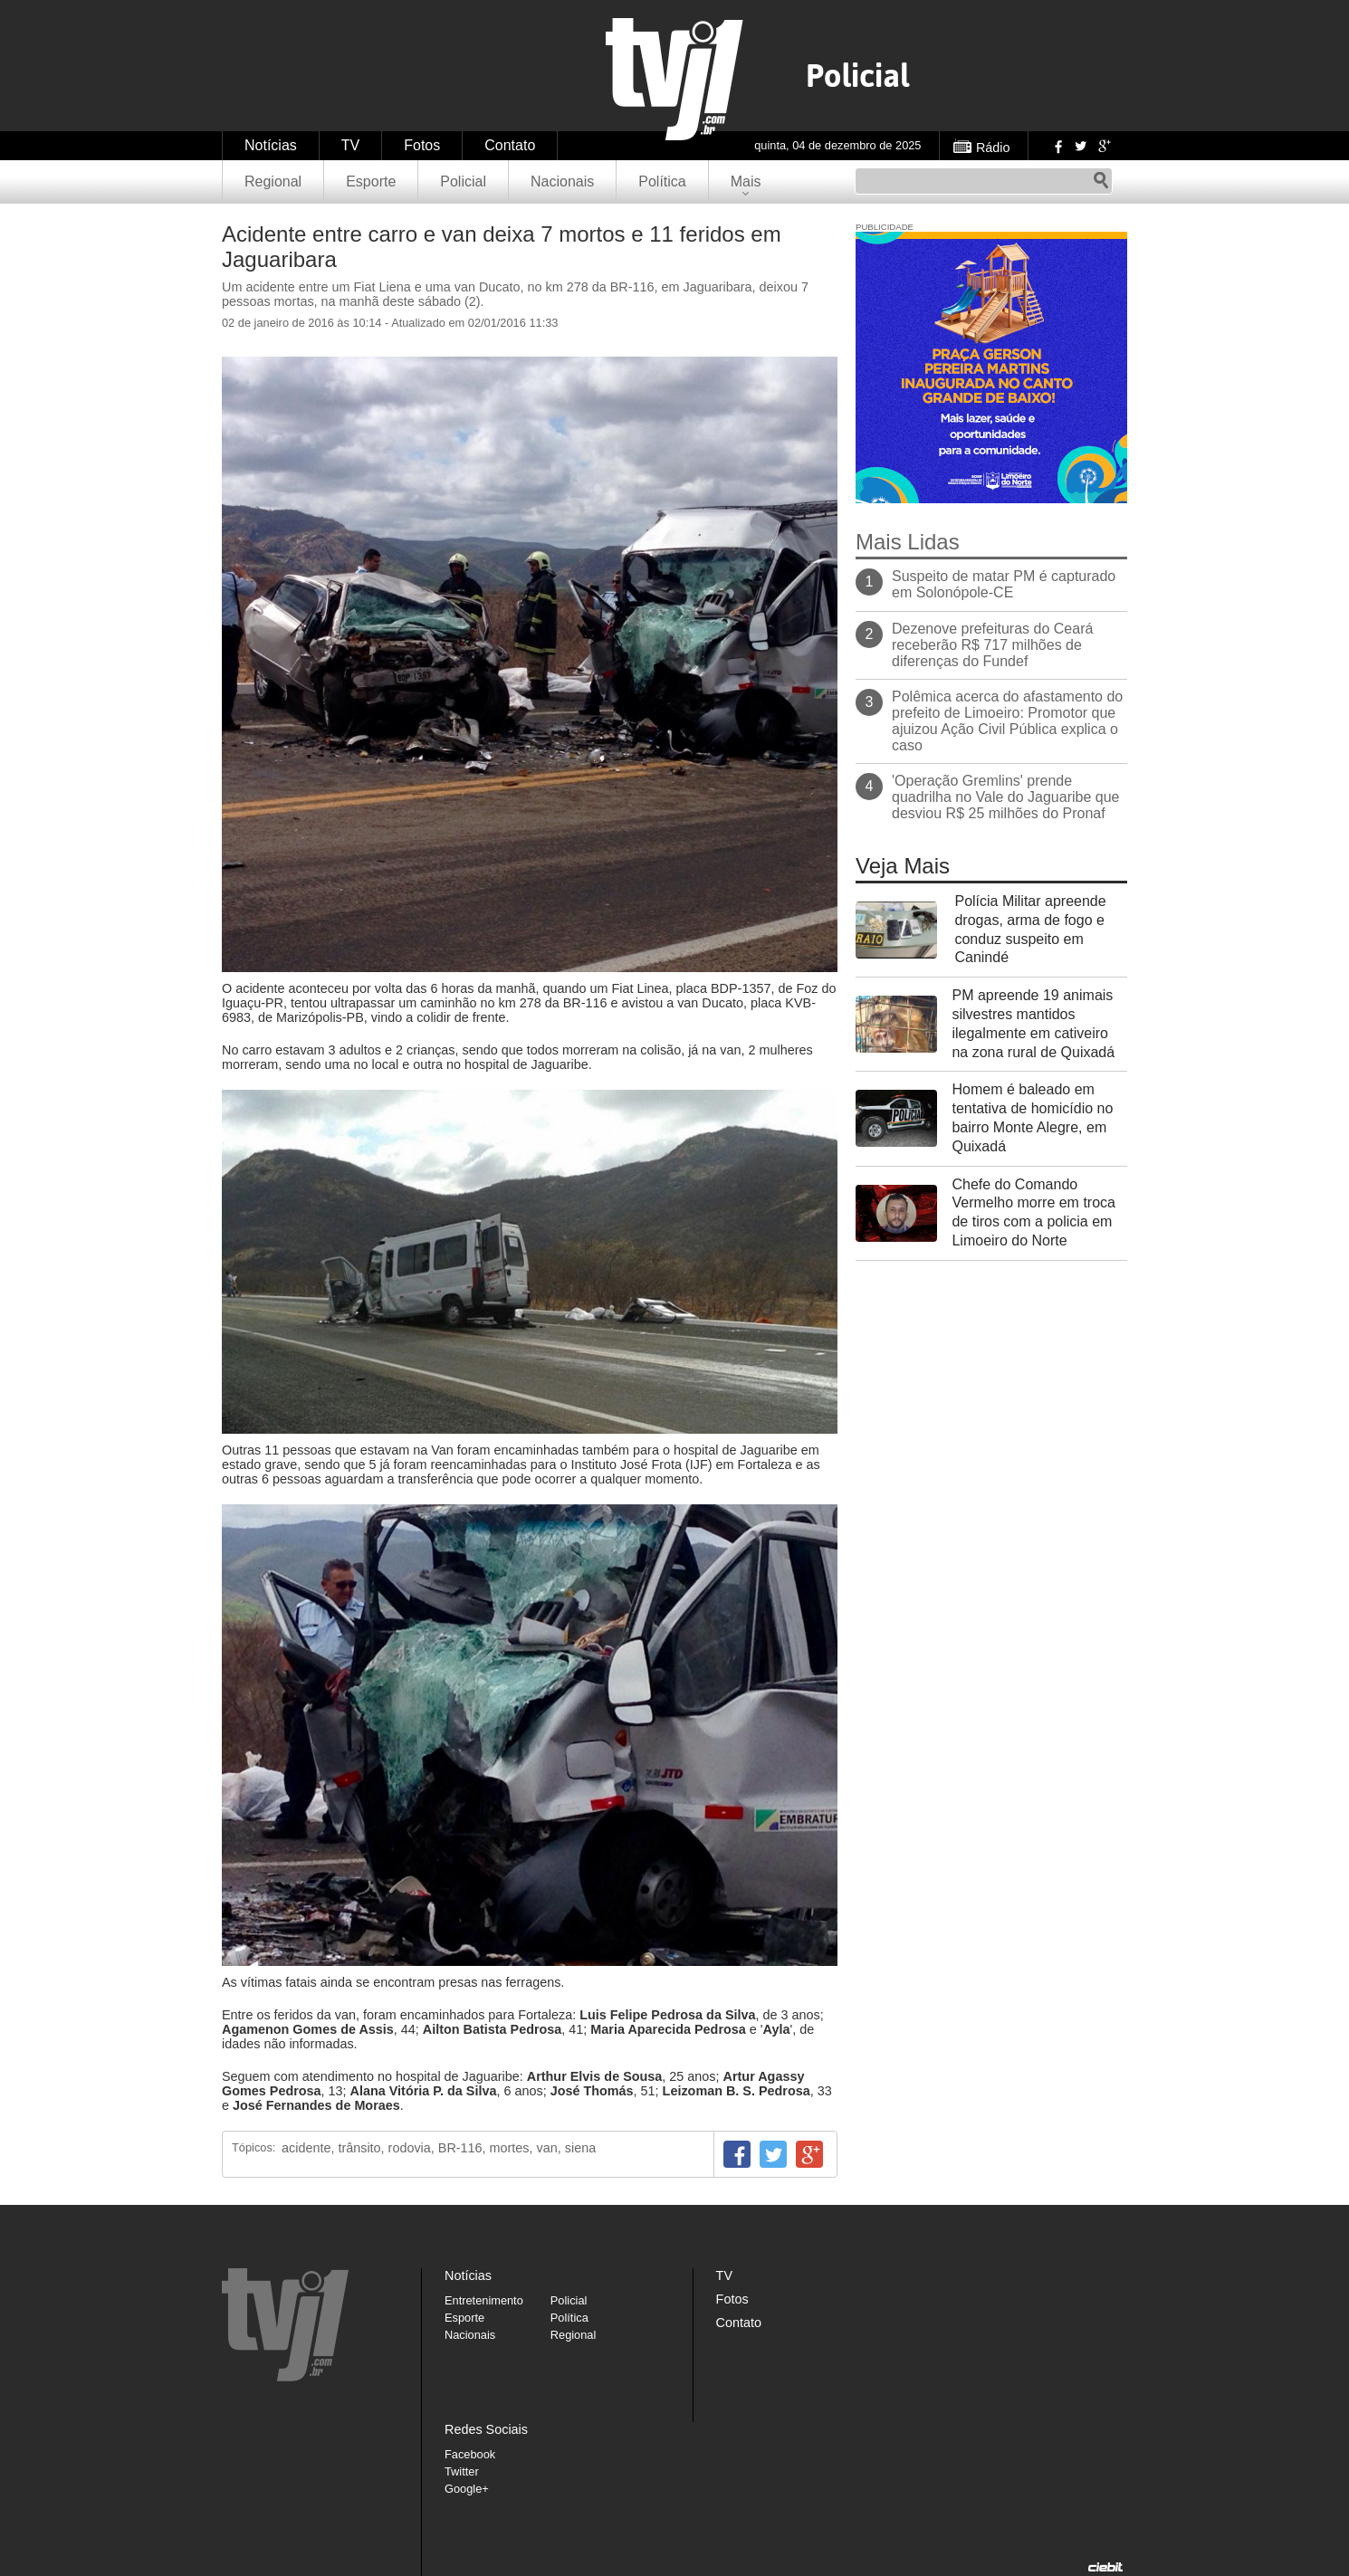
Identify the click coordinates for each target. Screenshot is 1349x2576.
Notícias (270, 145)
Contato (509, 145)
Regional (272, 181)
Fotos (422, 145)
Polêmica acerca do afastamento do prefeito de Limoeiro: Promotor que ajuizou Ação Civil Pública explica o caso (1007, 721)
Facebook (1057, 146)
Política (661, 181)
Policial (463, 181)
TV (350, 145)
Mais (746, 181)
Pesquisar (1101, 181)
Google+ (1104, 146)
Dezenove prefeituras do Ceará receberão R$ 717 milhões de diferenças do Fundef (992, 645)
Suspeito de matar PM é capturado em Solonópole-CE (1003, 584)
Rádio (993, 147)
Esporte (371, 181)
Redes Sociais (486, 2429)
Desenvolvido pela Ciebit (1105, 2566)
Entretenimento (484, 2300)
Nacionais (562, 181)
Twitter (1080, 146)
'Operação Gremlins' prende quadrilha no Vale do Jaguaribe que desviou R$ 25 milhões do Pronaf (1005, 797)
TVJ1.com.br (674, 79)
